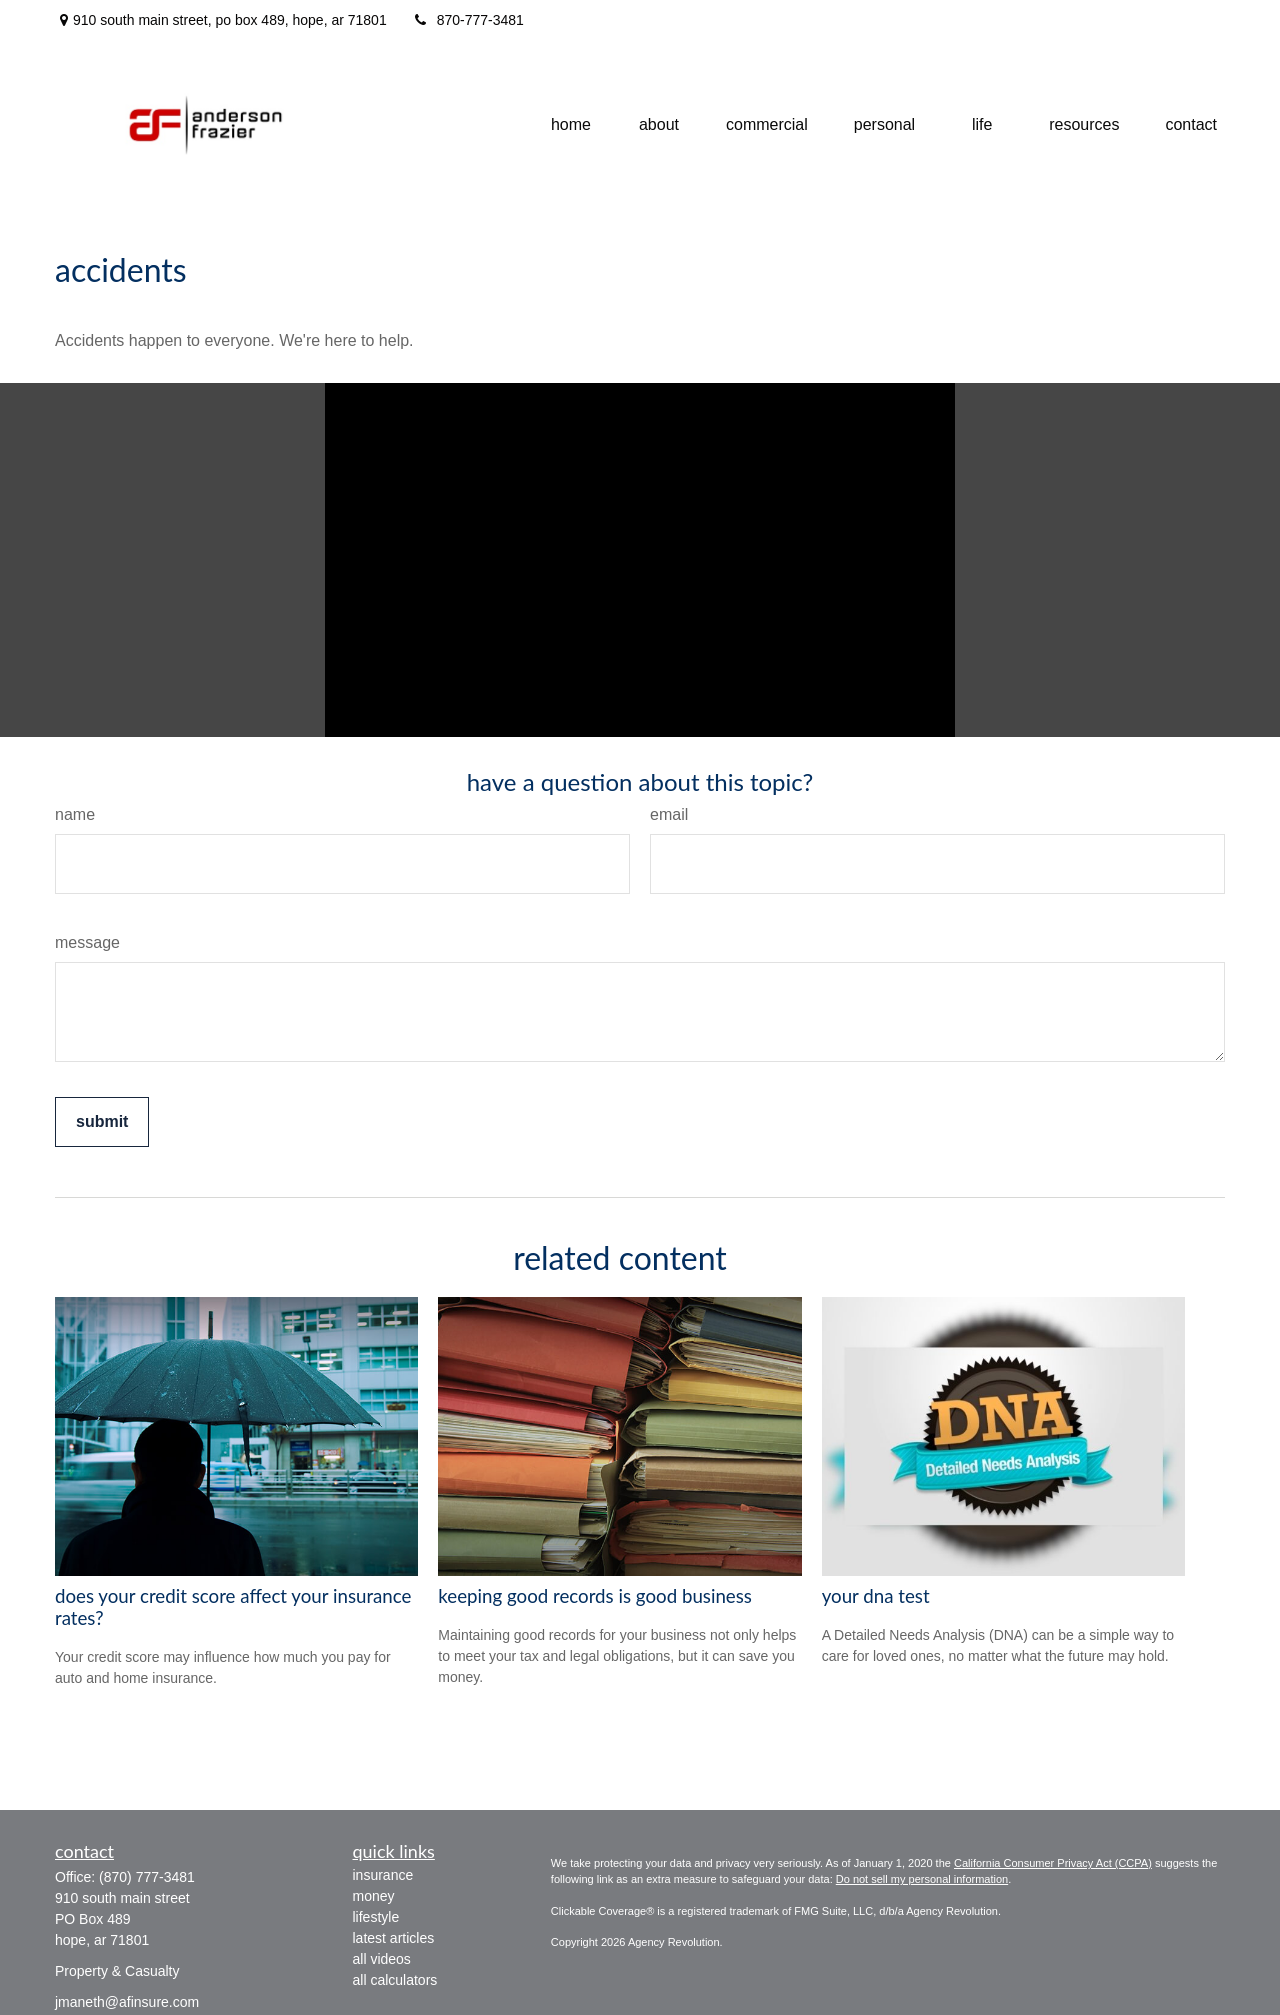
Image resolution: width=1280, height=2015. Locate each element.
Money (374, 1896)
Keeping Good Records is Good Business (595, 1596)
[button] (571, 125)
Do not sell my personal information (922, 1879)
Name (75, 814)
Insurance (383, 1875)
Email (669, 814)
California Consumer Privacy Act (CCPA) (1053, 1863)
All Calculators (395, 1980)
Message (87, 942)
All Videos (382, 1959)
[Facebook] (1202, 20)
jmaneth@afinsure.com (127, 2002)
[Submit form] (102, 1122)
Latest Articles (394, 1938)
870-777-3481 (468, 20)
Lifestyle (376, 1917)
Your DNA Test (876, 1596)
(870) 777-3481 (147, 1877)
